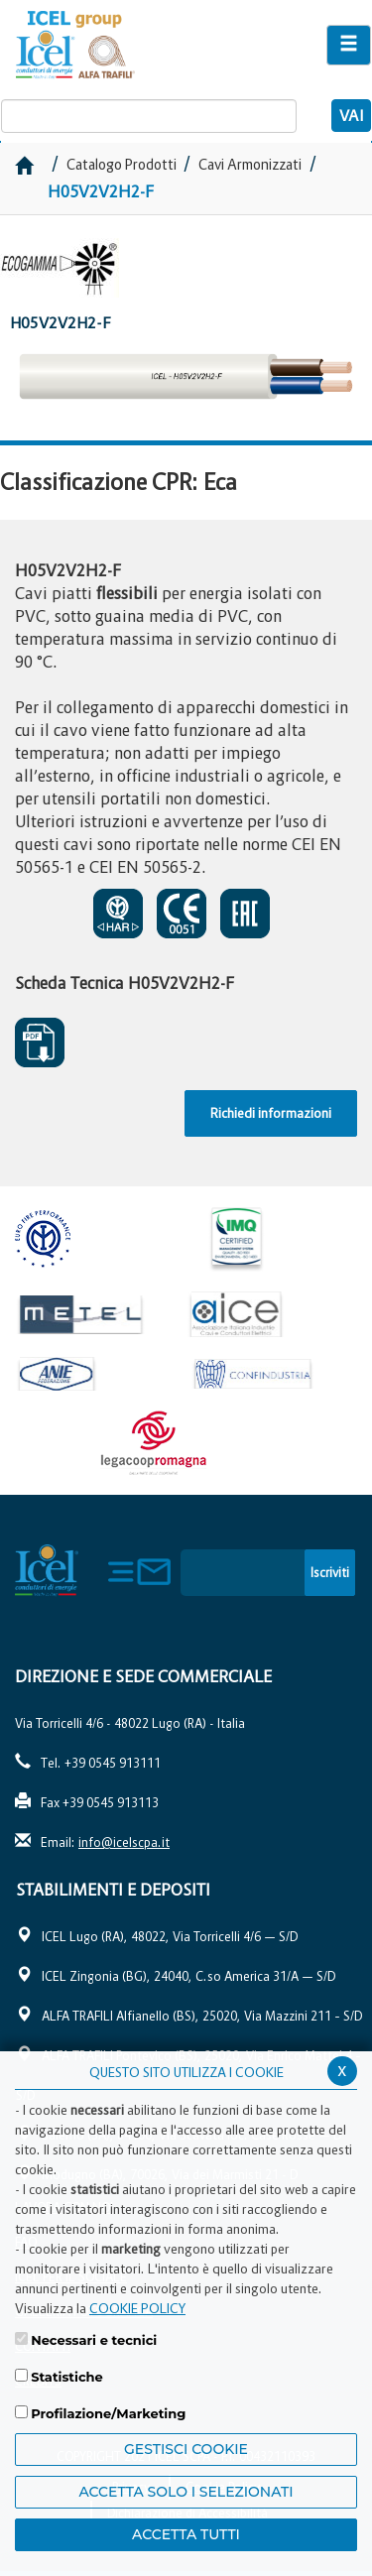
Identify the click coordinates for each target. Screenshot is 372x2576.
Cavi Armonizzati (250, 164)
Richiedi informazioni (270, 1113)
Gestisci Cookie (186, 2449)
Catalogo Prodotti (123, 164)
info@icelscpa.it (124, 1842)
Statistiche (67, 2377)
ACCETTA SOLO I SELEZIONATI (185, 2492)
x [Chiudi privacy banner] (342, 2069)
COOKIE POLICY (137, 2308)
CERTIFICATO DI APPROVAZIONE (118, 913)
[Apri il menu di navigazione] (348, 45)
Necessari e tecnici (94, 2340)
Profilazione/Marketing (108, 2413)
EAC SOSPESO (245, 913)
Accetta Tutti (186, 2534)
